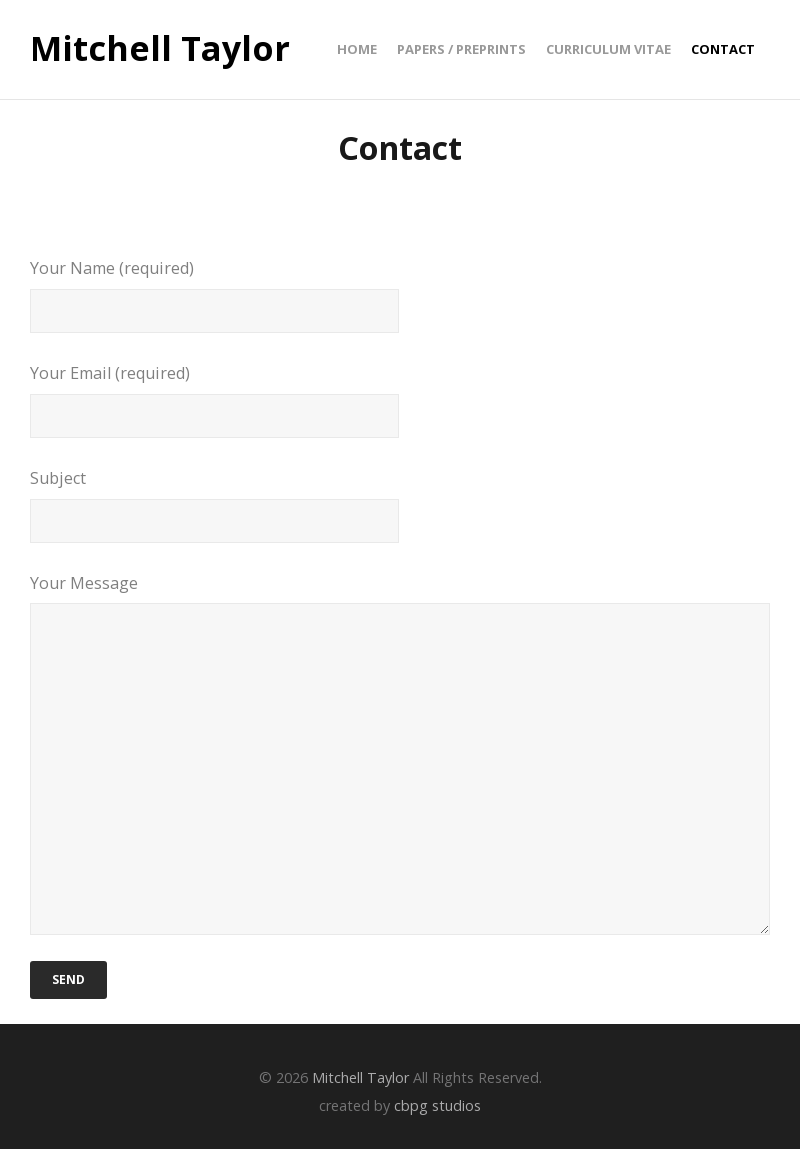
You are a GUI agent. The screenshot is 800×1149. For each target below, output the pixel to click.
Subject (400, 505)
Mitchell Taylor (160, 49)
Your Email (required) (400, 400)
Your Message (400, 754)
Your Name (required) (400, 295)
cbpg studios (437, 1105)
